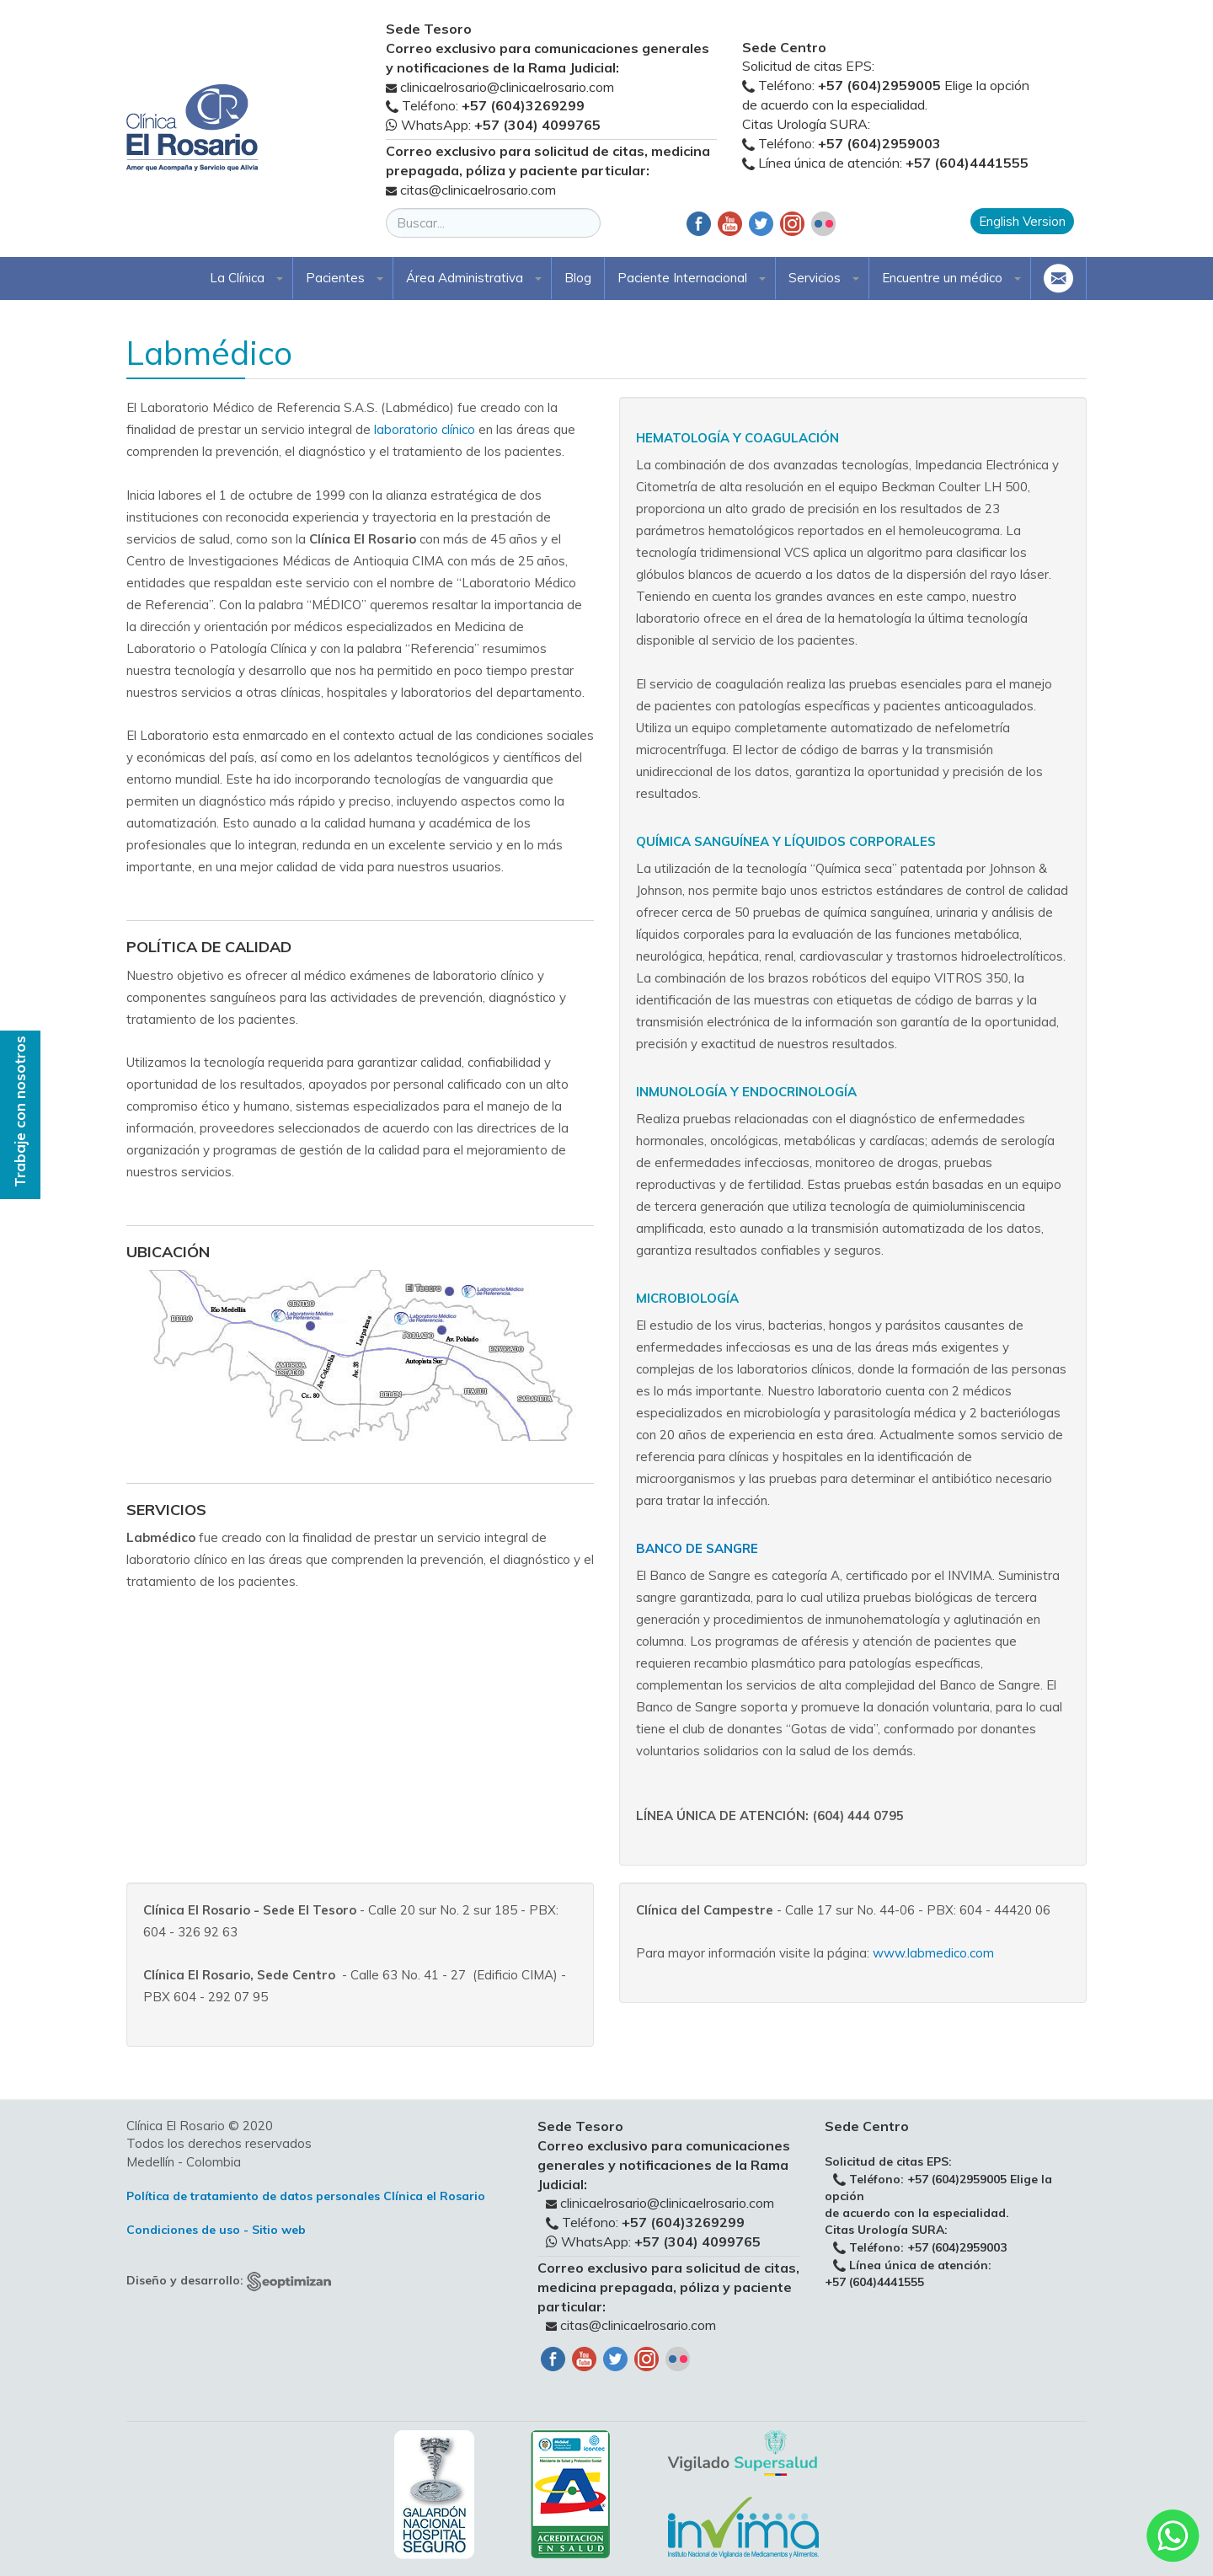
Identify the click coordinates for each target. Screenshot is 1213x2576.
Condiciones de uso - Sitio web (216, 2229)
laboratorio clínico (424, 429)
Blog (577, 278)
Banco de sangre (697, 1548)
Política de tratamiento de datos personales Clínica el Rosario (305, 2196)
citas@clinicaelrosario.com (478, 189)
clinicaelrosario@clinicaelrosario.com (507, 86)
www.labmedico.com (933, 1953)
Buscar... (386, 208)
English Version (1022, 221)
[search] (493, 223)
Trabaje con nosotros (20, 1111)
